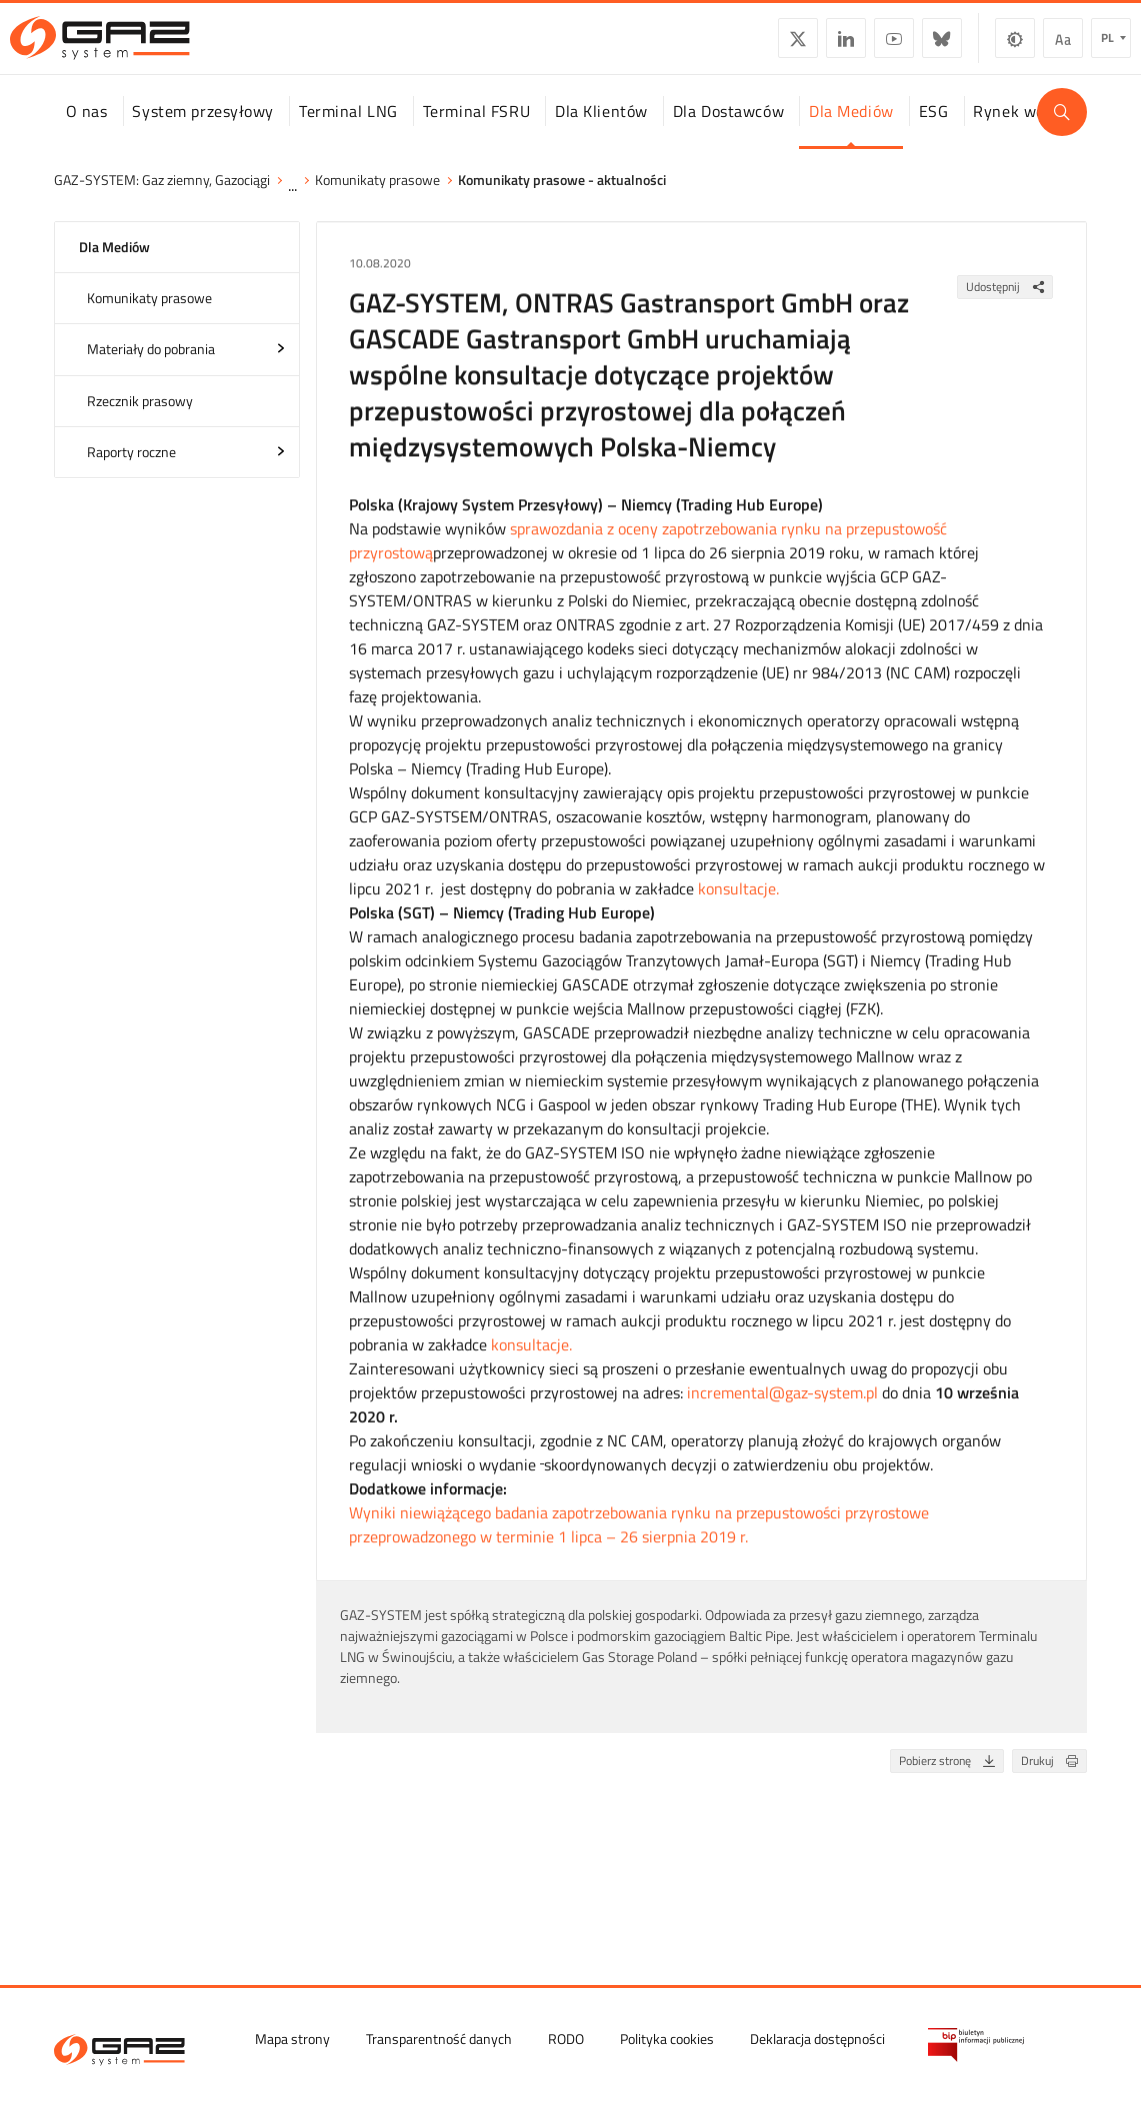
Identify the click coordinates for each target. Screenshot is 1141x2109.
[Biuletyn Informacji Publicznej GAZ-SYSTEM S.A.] (976, 2044)
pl (1066, 45)
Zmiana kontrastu (973, 46)
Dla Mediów (851, 129)
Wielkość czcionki (1021, 46)
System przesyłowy (203, 129)
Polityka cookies (667, 2037)
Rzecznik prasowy (140, 419)
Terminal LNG (348, 129)
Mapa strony (292, 2037)
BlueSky (900, 46)
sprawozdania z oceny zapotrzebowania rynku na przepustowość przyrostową (648, 560)
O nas (87, 129)
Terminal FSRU (476, 129)
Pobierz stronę (951, 1780)
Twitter (756, 46)
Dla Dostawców (728, 129)
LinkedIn (804, 46)
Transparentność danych (439, 2037)
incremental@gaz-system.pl (782, 1412)
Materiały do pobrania (151, 368)
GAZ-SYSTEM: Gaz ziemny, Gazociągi (162, 198)
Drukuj (1053, 1780)
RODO (566, 2037)
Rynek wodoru (1025, 129)
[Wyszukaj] (1062, 130)
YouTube (852, 46)
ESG (934, 129)
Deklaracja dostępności (817, 2037)
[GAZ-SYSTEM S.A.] (142, 46)
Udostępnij (1009, 305)
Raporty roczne (131, 470)
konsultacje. (738, 908)
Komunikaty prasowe (377, 198)
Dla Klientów (601, 129)
